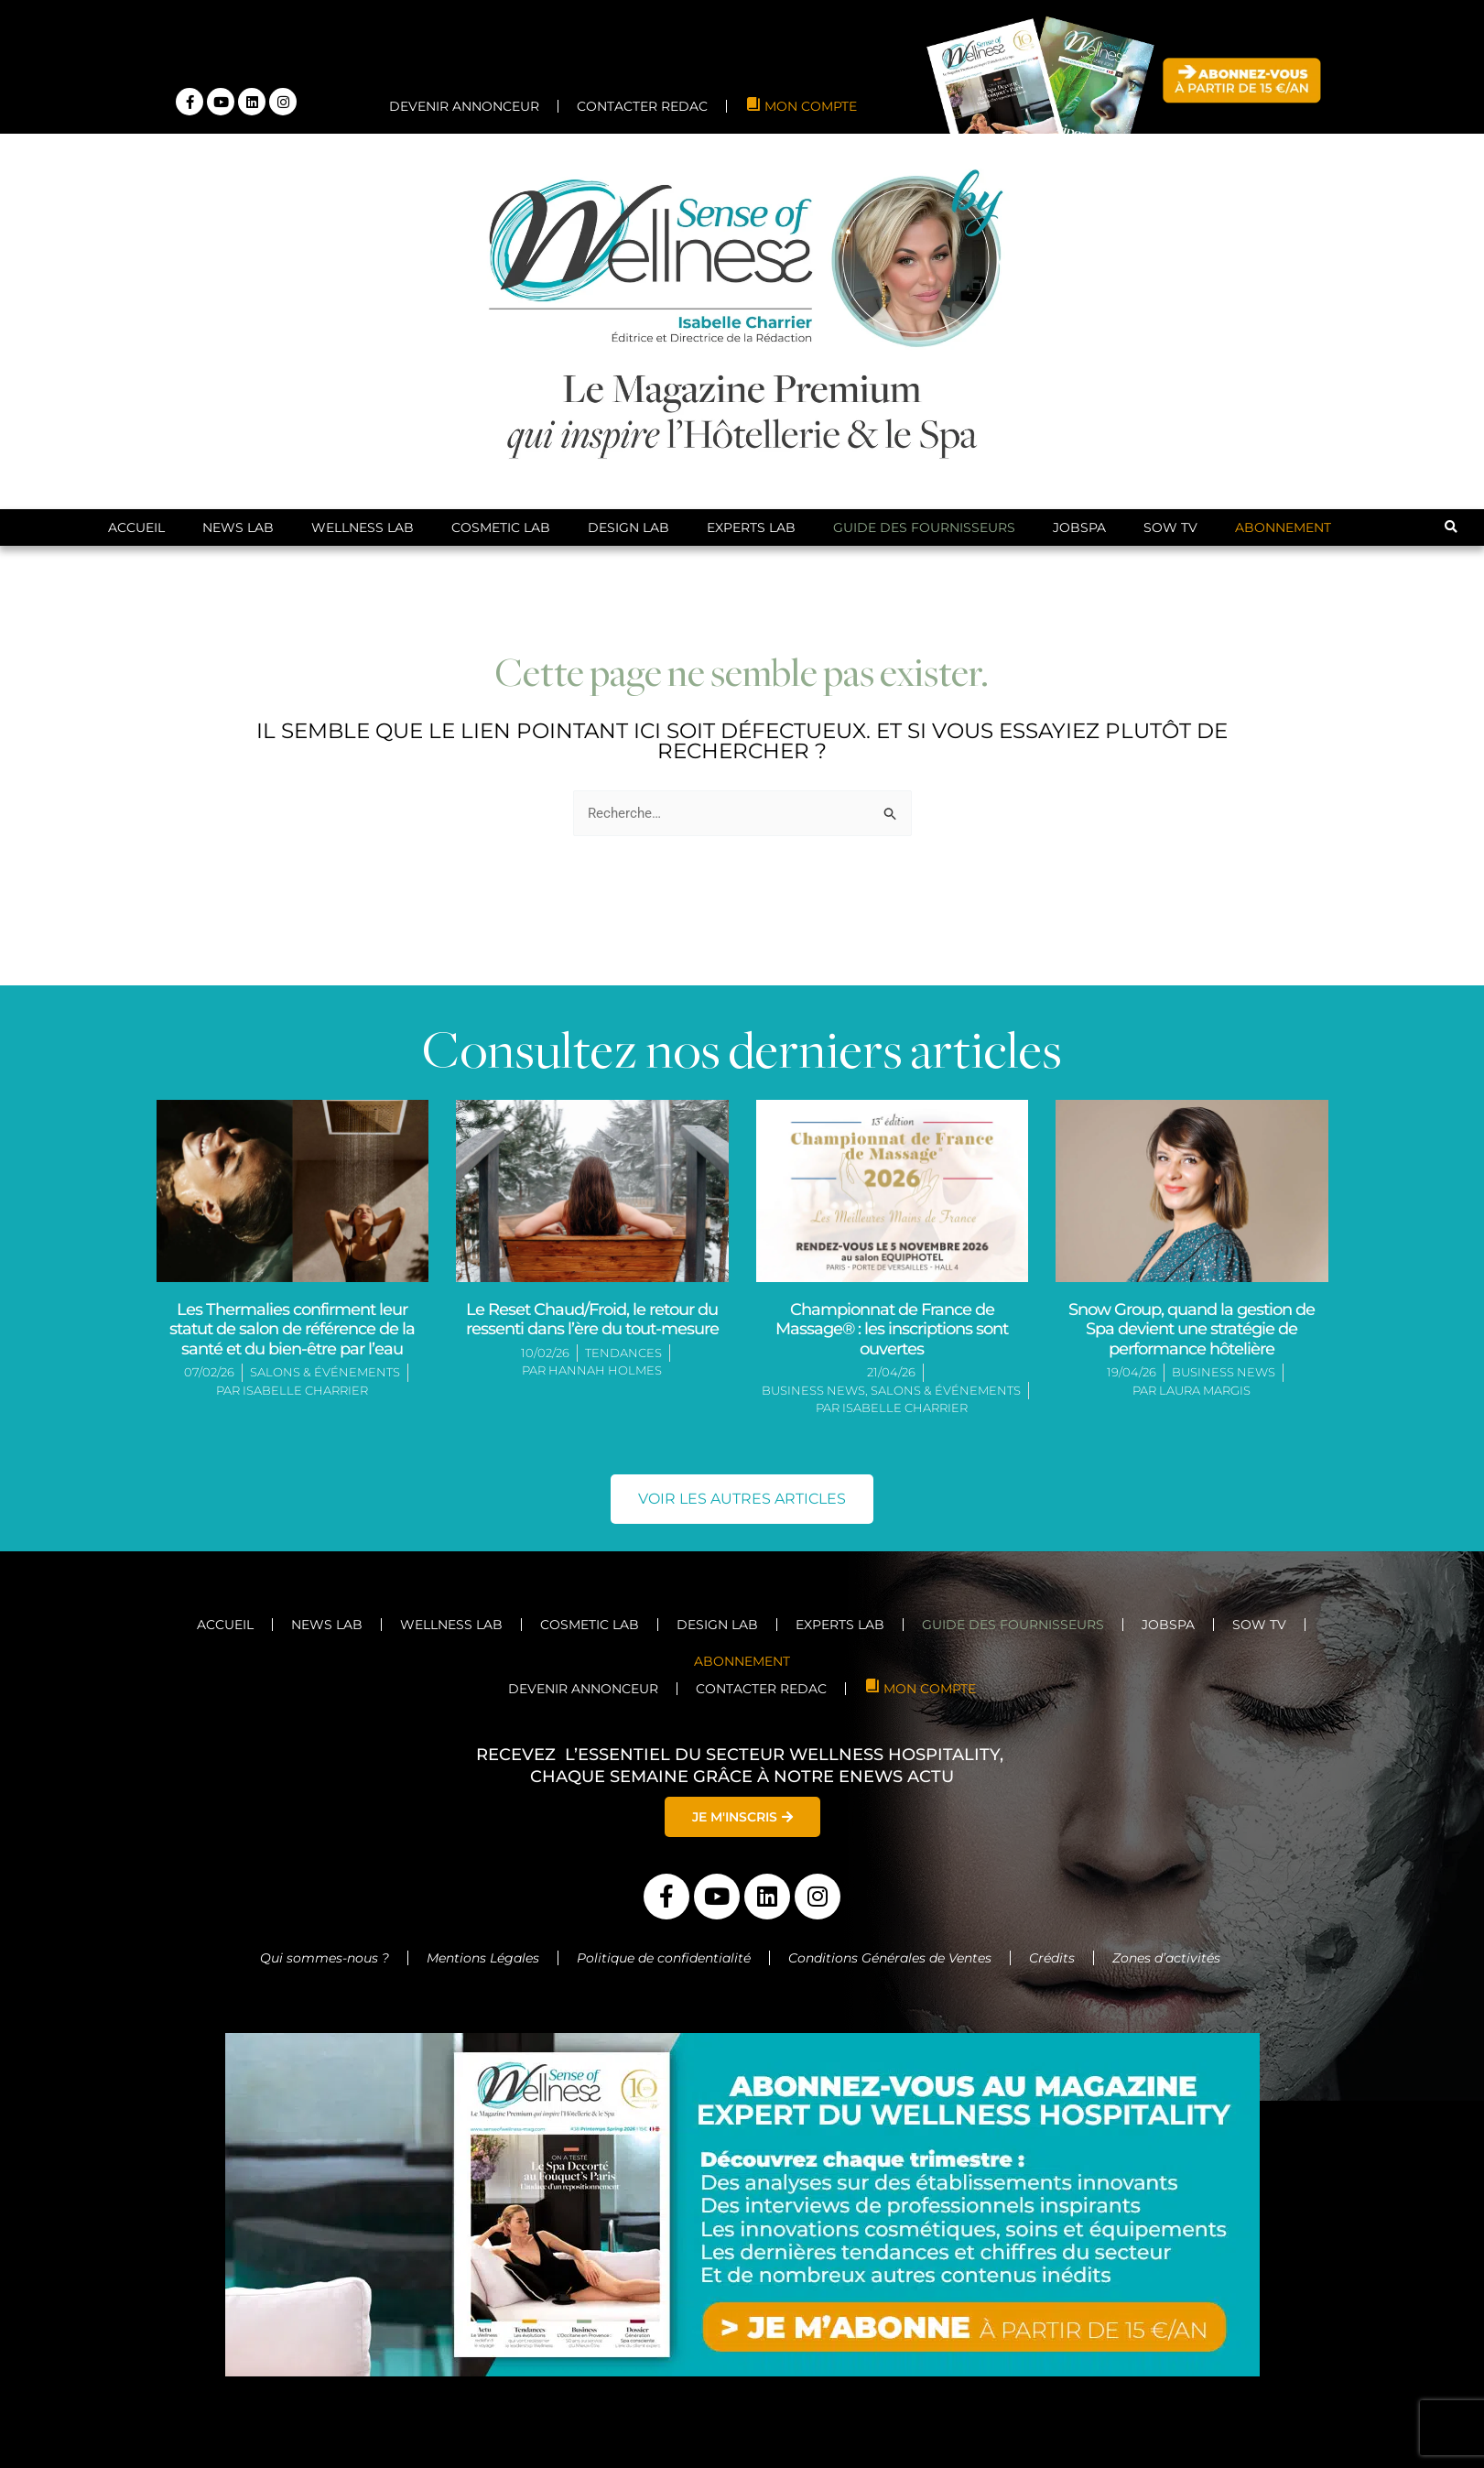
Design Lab (628, 527)
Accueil (136, 527)
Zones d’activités (1168, 1958)
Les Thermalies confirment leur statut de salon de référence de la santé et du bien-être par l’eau (292, 1329)
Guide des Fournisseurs (924, 527)
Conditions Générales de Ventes (889, 1958)
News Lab (238, 527)
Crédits (1052, 1958)
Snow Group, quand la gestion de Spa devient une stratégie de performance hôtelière (1191, 1329)
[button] (1450, 527)
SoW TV (1170, 527)
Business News (813, 1390)
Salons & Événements (325, 1371)
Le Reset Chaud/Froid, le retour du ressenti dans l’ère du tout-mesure (592, 1319)
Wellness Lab (362, 527)
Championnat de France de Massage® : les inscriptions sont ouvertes (891, 1329)
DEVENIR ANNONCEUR (464, 106)
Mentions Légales (483, 1958)
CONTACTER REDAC (642, 106)
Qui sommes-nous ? (324, 1958)
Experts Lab (751, 527)
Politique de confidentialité (664, 1958)
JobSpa (1079, 527)
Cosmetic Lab (500, 527)
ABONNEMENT (1283, 527)
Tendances (623, 1352)
